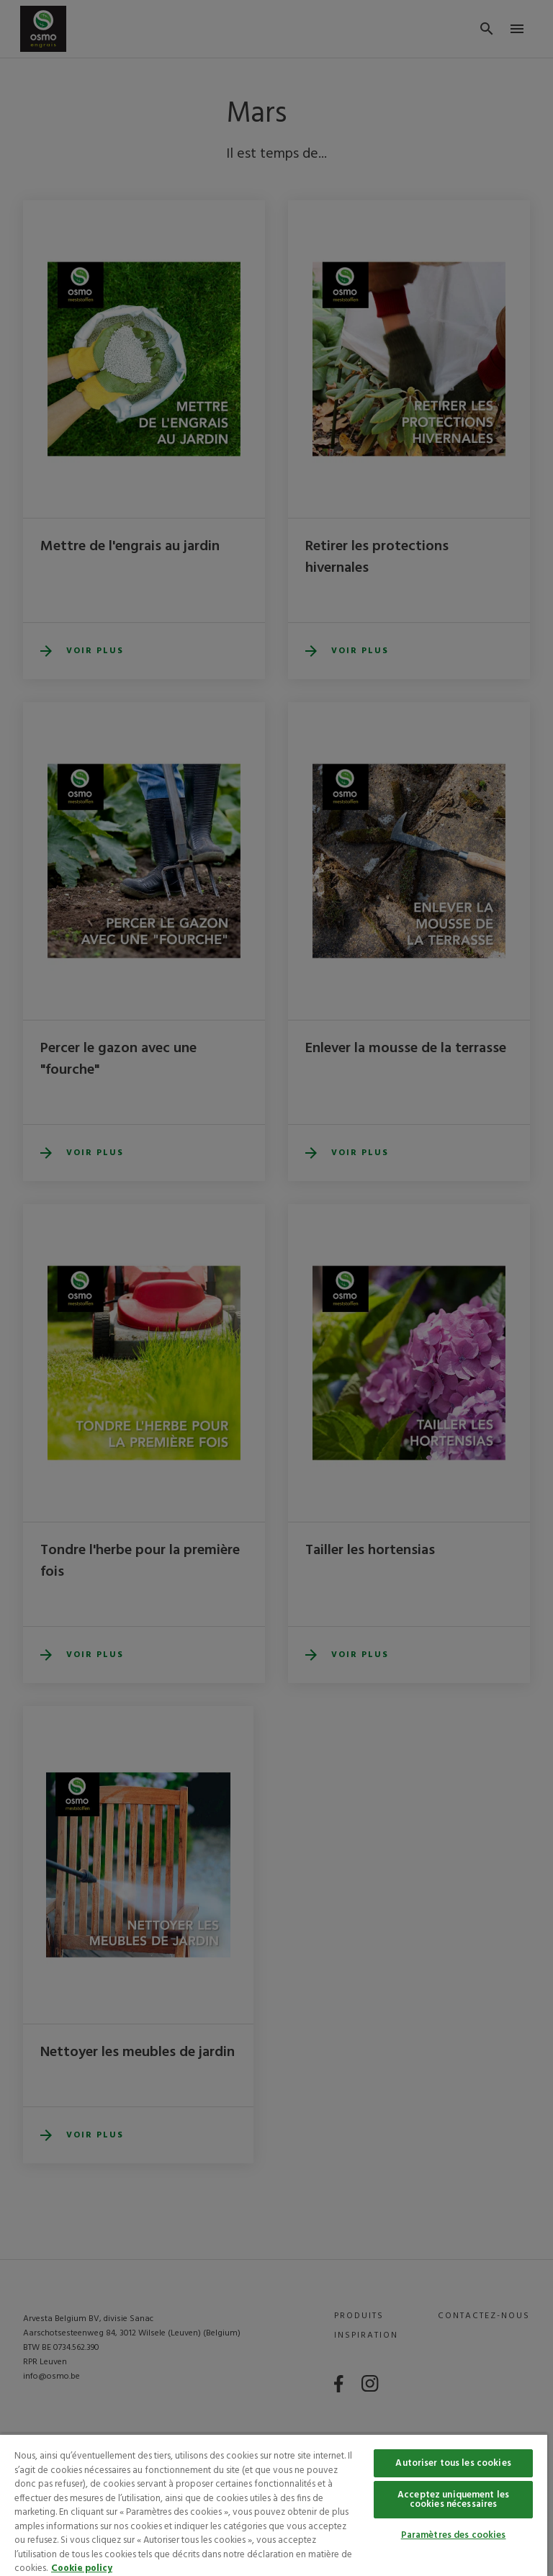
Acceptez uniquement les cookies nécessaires (453, 2499)
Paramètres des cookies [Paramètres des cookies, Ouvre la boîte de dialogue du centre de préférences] (453, 2535)
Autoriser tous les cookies (453, 2463)
